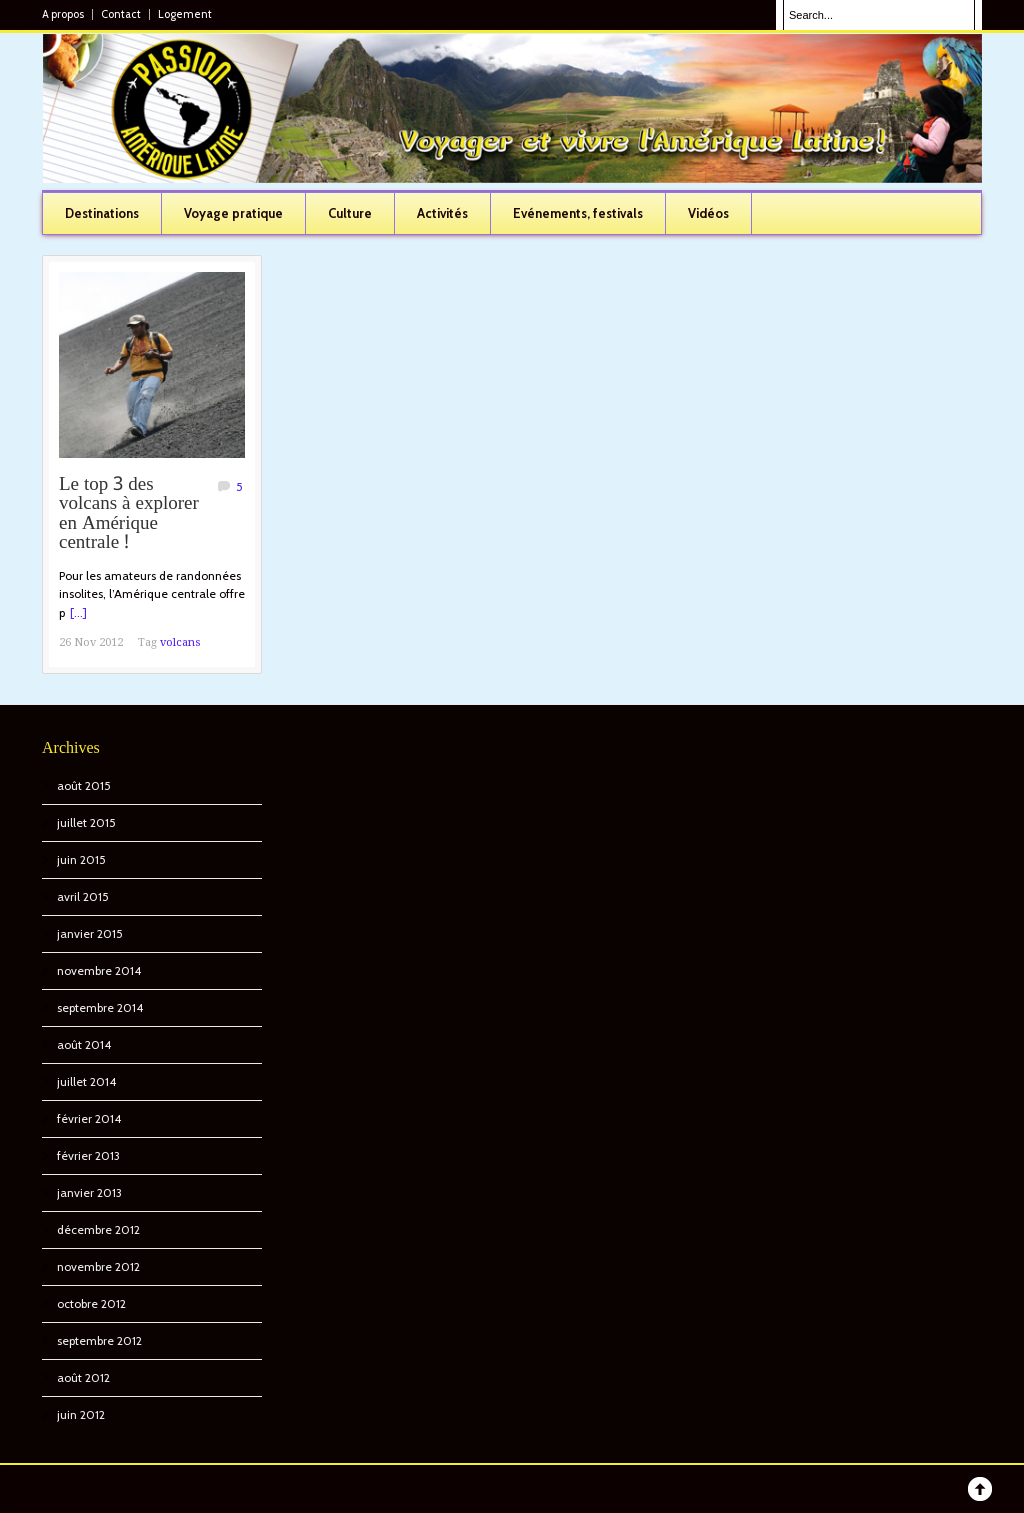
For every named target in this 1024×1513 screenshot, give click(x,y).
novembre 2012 (98, 1266)
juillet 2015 (86, 822)
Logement (185, 14)
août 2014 (84, 1044)
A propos (63, 14)
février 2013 (88, 1155)
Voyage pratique (233, 213)
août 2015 (84, 785)
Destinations (102, 213)
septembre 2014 (100, 1007)
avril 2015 (83, 896)
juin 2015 (81, 859)
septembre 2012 (99, 1340)
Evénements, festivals (578, 213)
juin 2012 (81, 1414)
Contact (121, 14)
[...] (78, 612)
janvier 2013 (89, 1192)
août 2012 (83, 1377)
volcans (180, 642)
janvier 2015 (90, 933)
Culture (350, 213)
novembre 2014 (99, 970)
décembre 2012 (98, 1229)
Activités (442, 213)
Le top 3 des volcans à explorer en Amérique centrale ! (129, 514)
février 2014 (89, 1118)
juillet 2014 (86, 1081)
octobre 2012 (91, 1303)
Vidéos (708, 213)
